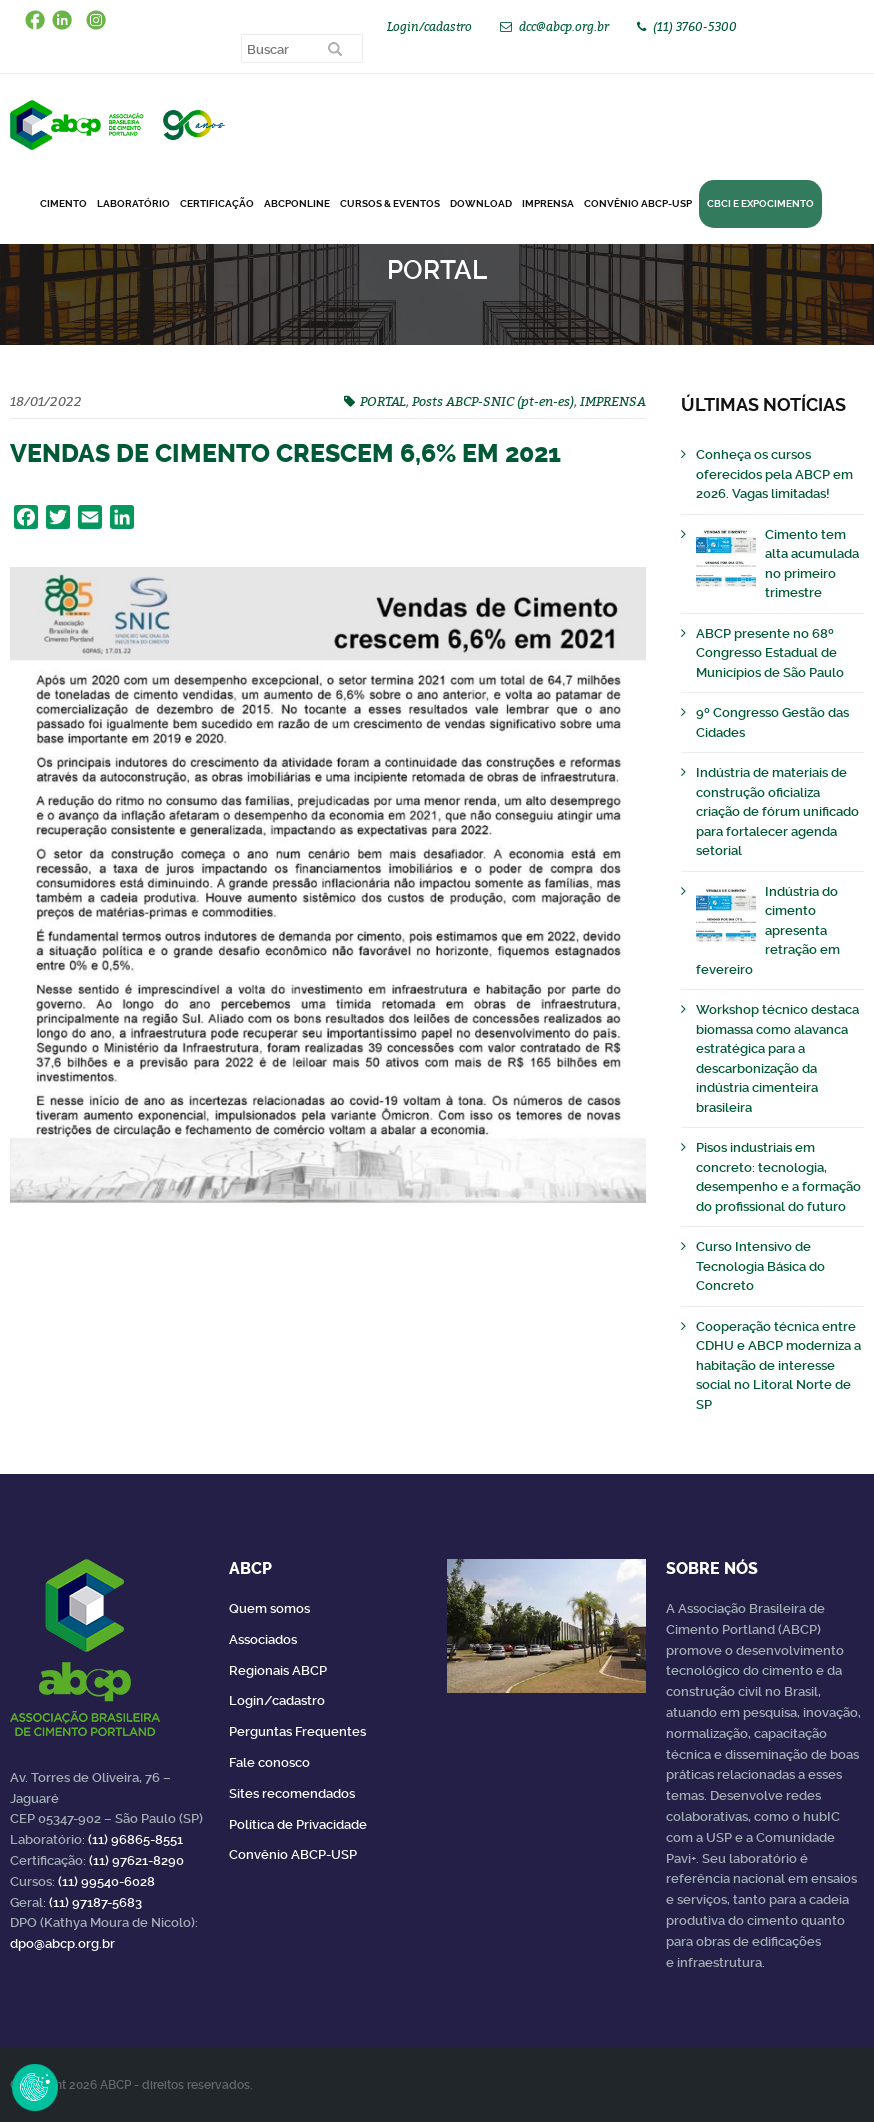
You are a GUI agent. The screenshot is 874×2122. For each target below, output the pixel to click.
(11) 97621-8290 (136, 1860)
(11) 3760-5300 (695, 26)
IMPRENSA (613, 401)
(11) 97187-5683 (95, 1902)
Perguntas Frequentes (297, 1731)
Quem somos (269, 1608)
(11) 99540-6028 (106, 1881)
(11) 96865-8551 (135, 1839)
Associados (263, 1639)
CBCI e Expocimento (760, 203)
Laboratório (133, 203)
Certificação (217, 203)
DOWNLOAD (481, 203)
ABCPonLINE (297, 203)
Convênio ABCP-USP (638, 203)
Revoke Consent (35, 2087)
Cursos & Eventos (390, 203)
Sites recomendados (292, 1793)
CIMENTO (63, 203)
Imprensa (548, 203)
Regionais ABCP (278, 1670)
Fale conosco (269, 1762)
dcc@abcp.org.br (564, 26)
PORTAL (383, 401)
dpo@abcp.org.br (62, 1943)
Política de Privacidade (298, 1824)
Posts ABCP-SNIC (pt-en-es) (493, 401)
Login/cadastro (429, 26)
